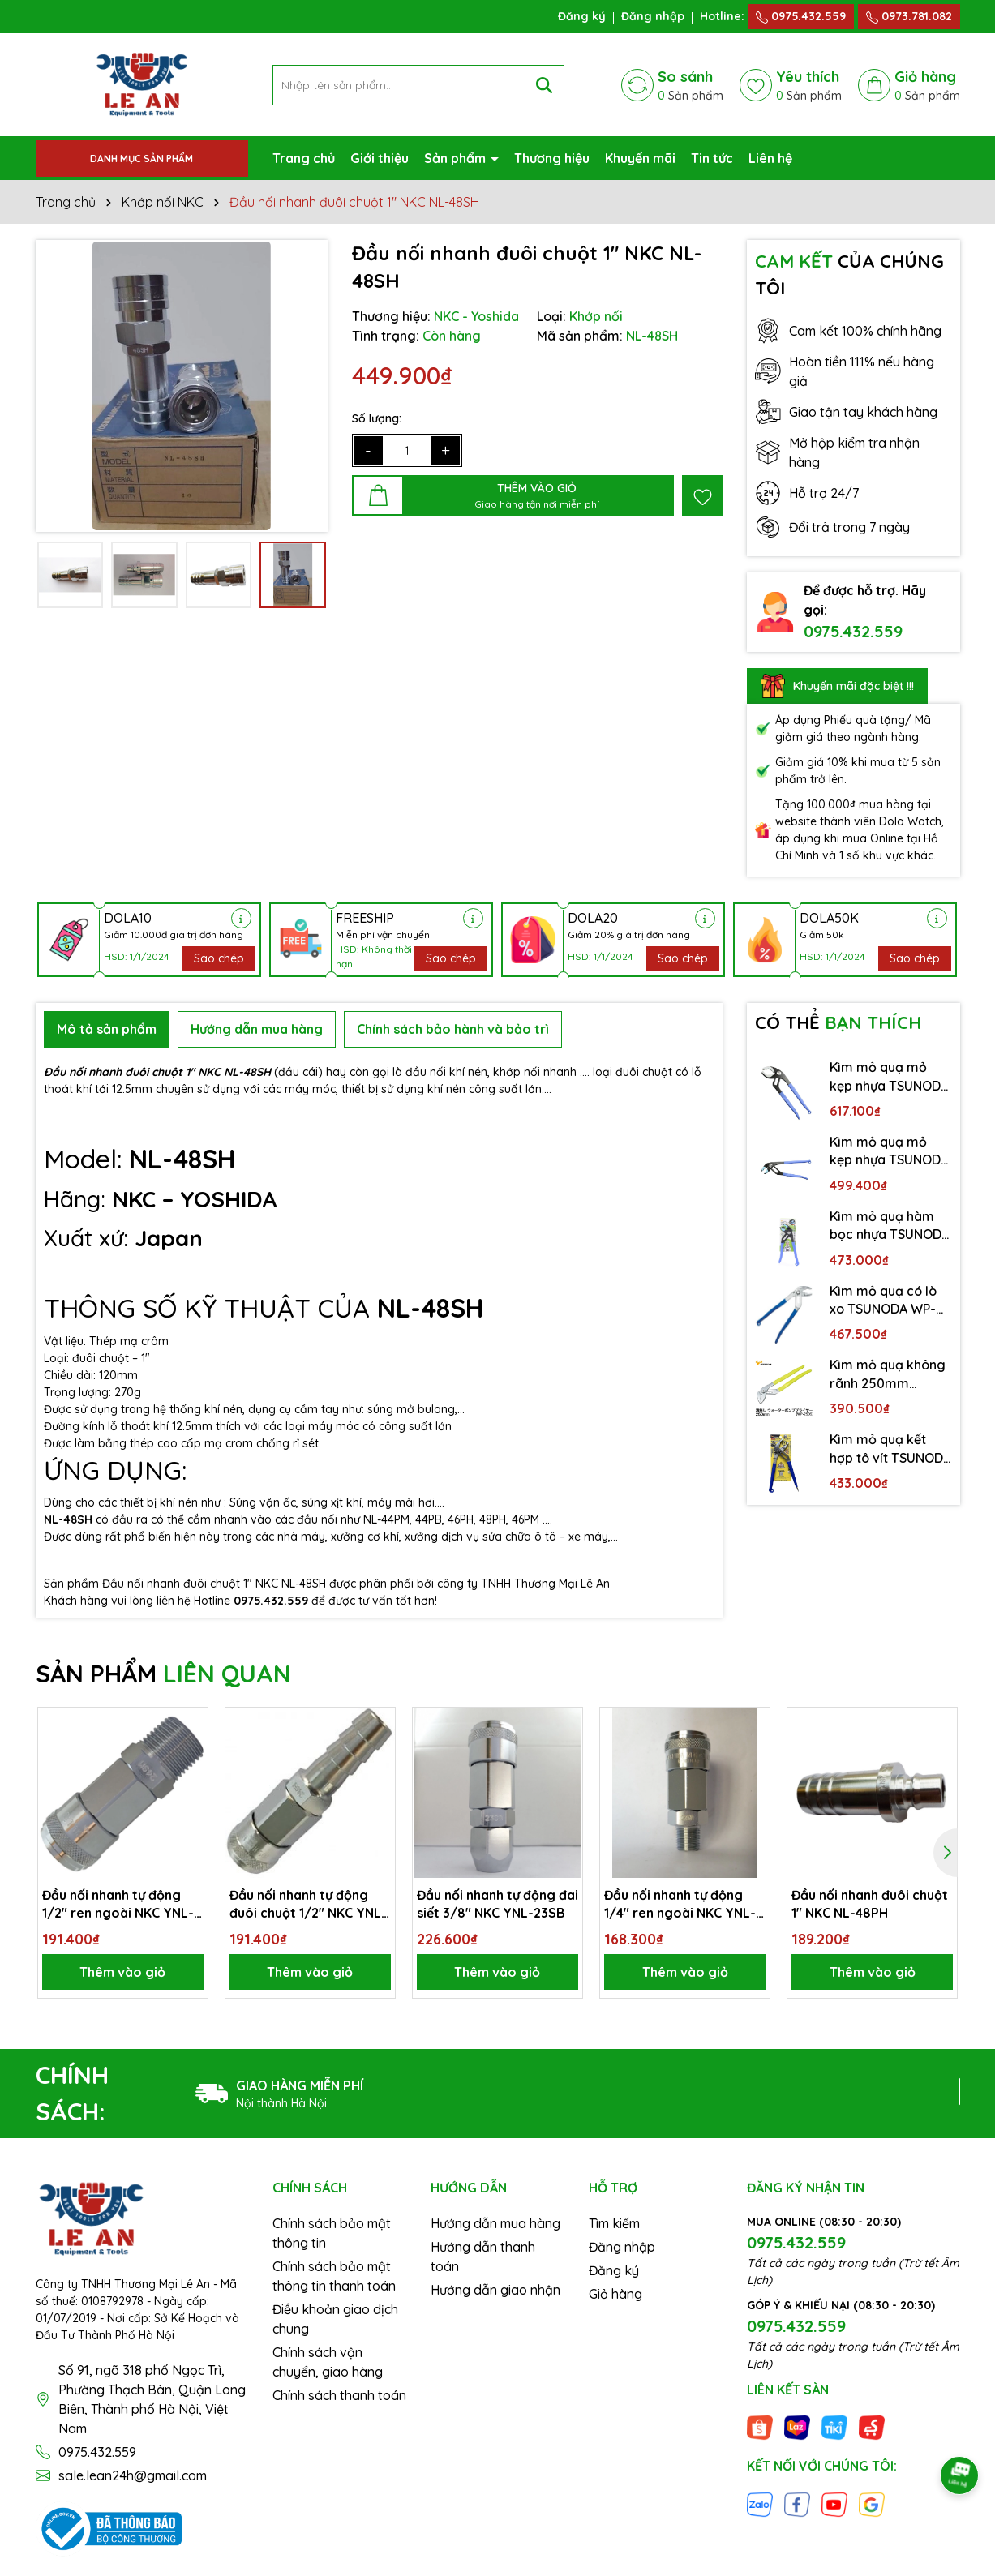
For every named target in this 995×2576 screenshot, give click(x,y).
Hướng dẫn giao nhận (495, 2290)
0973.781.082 (909, 16)
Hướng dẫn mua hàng (495, 2223)
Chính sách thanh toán (339, 2395)
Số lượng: (376, 418)
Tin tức (712, 158)
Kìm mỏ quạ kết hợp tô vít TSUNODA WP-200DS (890, 1449)
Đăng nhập (652, 16)
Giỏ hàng (615, 2294)
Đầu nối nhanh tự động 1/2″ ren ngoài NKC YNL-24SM (118, 1904)
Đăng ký (582, 16)
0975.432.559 (801, 16)
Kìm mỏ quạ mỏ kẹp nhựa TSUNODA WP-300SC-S (889, 1077)
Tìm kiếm (614, 2223)
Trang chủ (303, 158)
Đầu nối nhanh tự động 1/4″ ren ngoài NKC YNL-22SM (680, 1904)
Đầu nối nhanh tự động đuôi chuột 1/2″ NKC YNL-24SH (308, 1904)
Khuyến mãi (640, 158)
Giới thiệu (379, 158)
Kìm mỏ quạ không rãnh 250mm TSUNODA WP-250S (889, 1374)
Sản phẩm (456, 158)
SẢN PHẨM (163, 1673)
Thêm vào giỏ (122, 1972)
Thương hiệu (552, 158)
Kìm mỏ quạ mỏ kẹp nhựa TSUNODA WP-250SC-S (889, 1151)
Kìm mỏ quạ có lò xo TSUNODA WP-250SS (883, 1300)
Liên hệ (770, 158)
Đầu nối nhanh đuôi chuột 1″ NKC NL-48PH (869, 1904)
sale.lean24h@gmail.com (132, 2475)
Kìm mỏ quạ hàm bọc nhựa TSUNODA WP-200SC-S (890, 1226)
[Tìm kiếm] (544, 85)
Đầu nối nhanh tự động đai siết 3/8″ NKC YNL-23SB (497, 1904)
